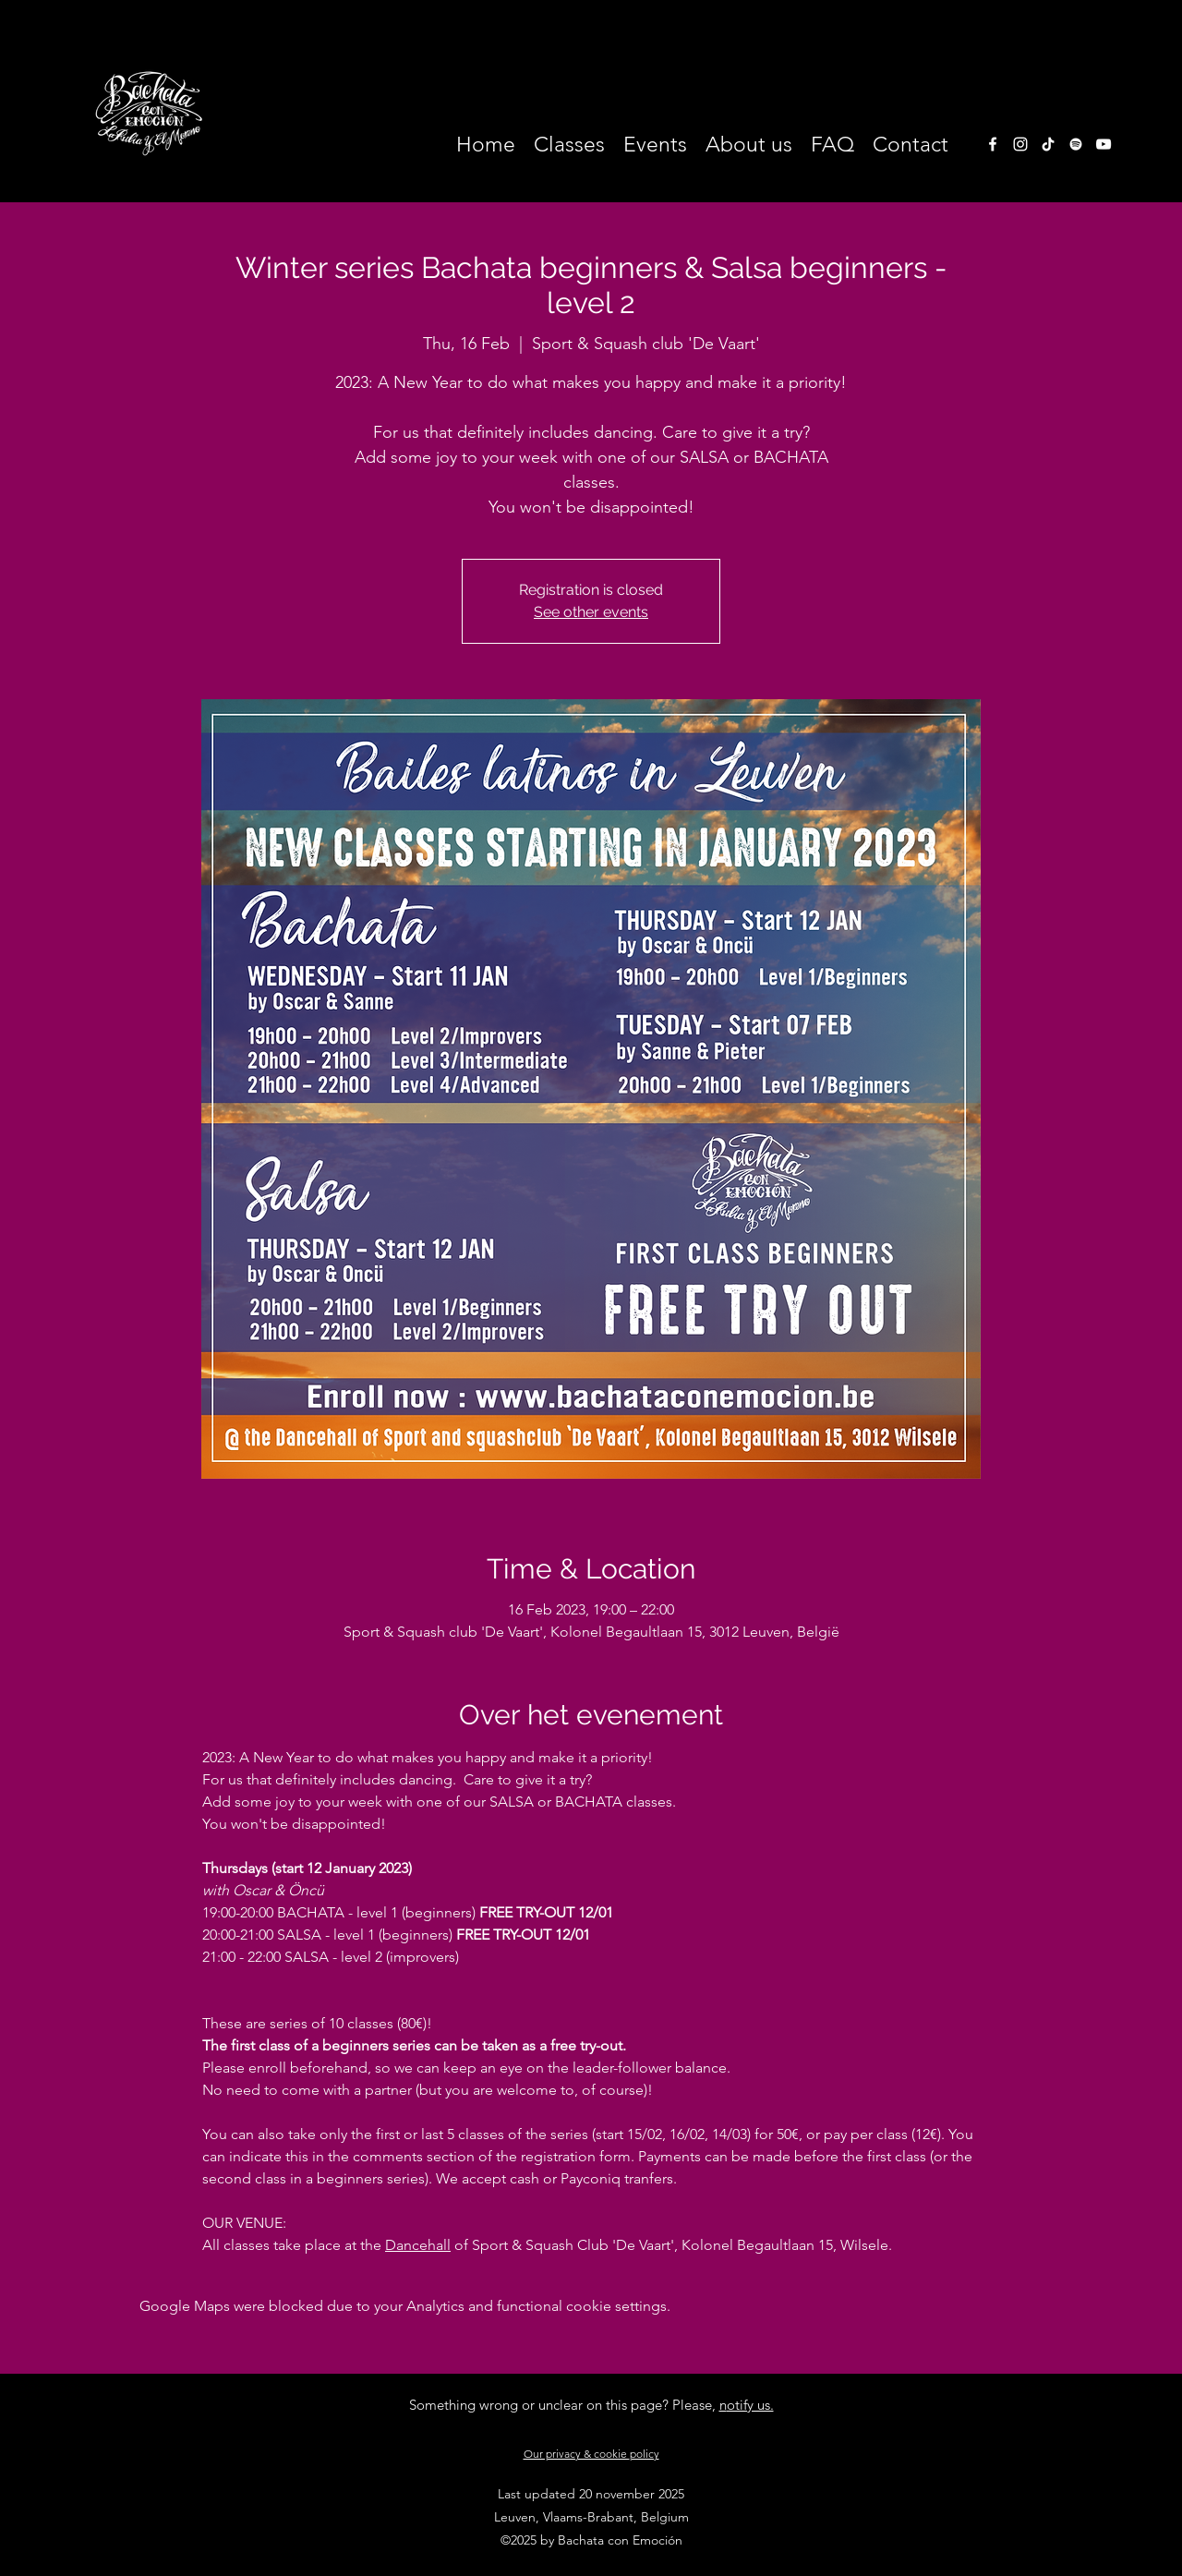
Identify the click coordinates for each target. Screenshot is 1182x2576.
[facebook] (992, 144)
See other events (591, 612)
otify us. (750, 2404)
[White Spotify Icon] (1076, 144)
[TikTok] (1048, 144)
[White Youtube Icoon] (1103, 144)
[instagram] (1020, 144)
